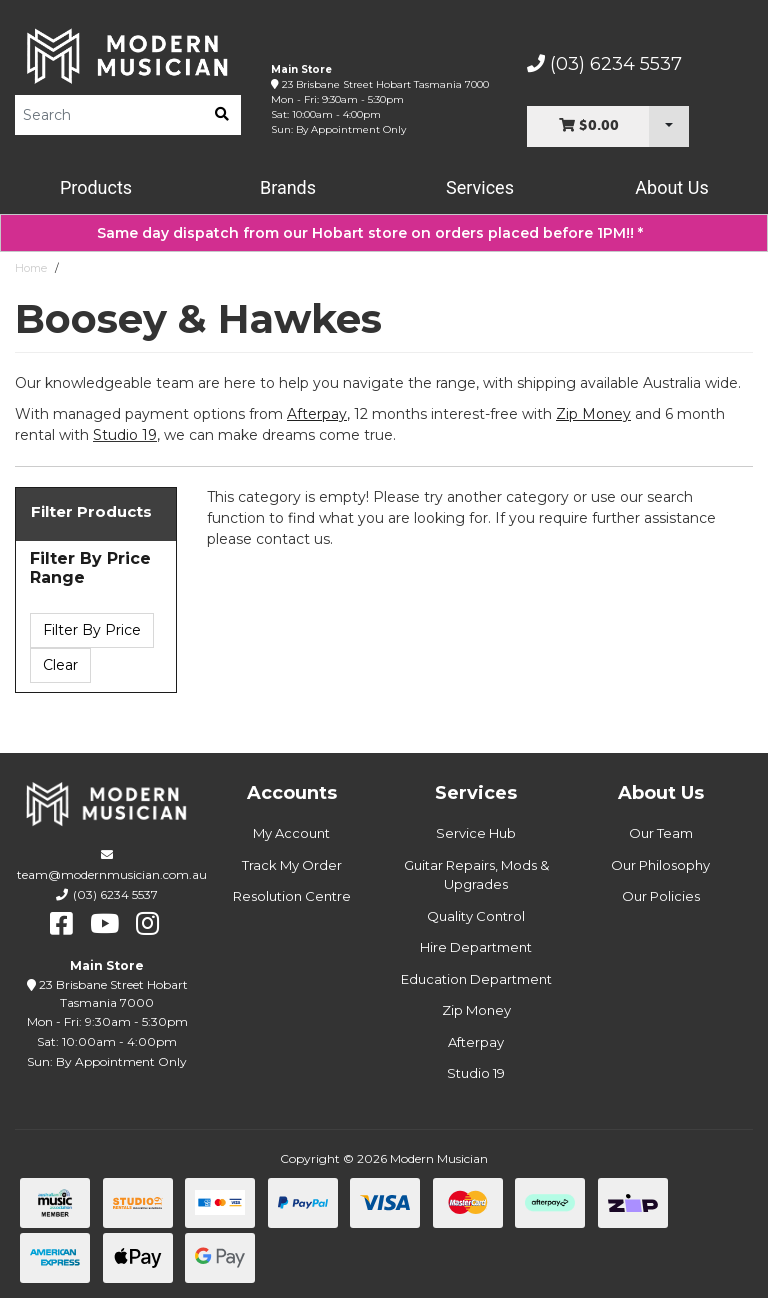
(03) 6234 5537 (604, 64)
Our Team (661, 833)
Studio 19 (125, 435)
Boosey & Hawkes (114, 268)
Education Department (476, 979)
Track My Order (292, 865)
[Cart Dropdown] (669, 126)
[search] (222, 115)
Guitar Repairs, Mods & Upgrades (476, 875)
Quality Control (476, 916)
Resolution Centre (292, 896)
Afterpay (476, 1042)
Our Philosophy (660, 865)
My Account (291, 833)
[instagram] (147, 924)
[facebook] (61, 924)
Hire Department (476, 947)
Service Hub (476, 833)
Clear (60, 665)
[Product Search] (109, 115)
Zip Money (476, 1010)
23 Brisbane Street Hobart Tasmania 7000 (385, 84)
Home (31, 268)
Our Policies (661, 896)
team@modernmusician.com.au (112, 874)
